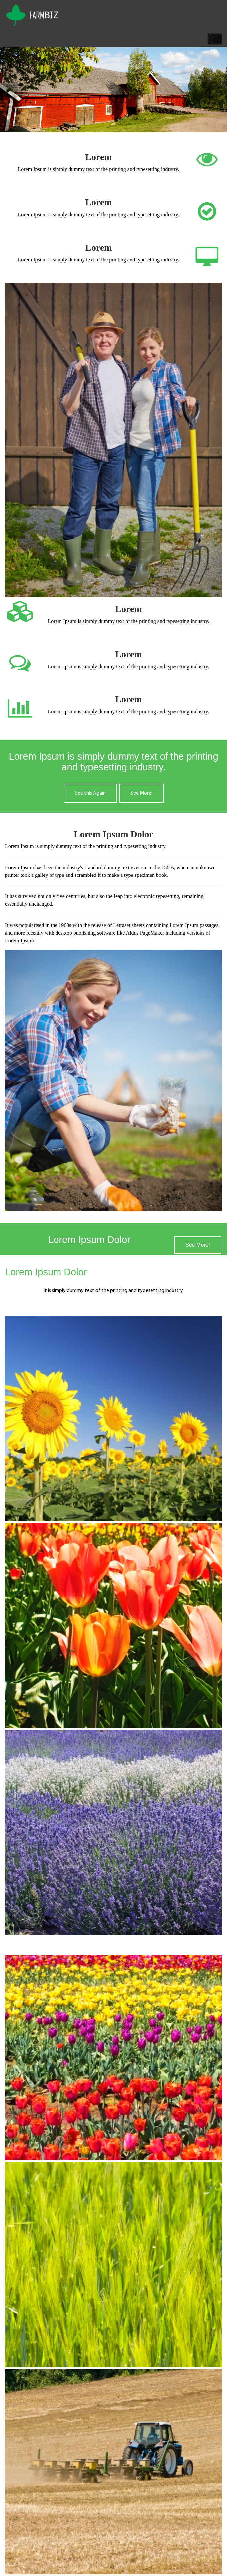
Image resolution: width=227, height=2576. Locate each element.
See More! (141, 793)
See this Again (90, 793)
